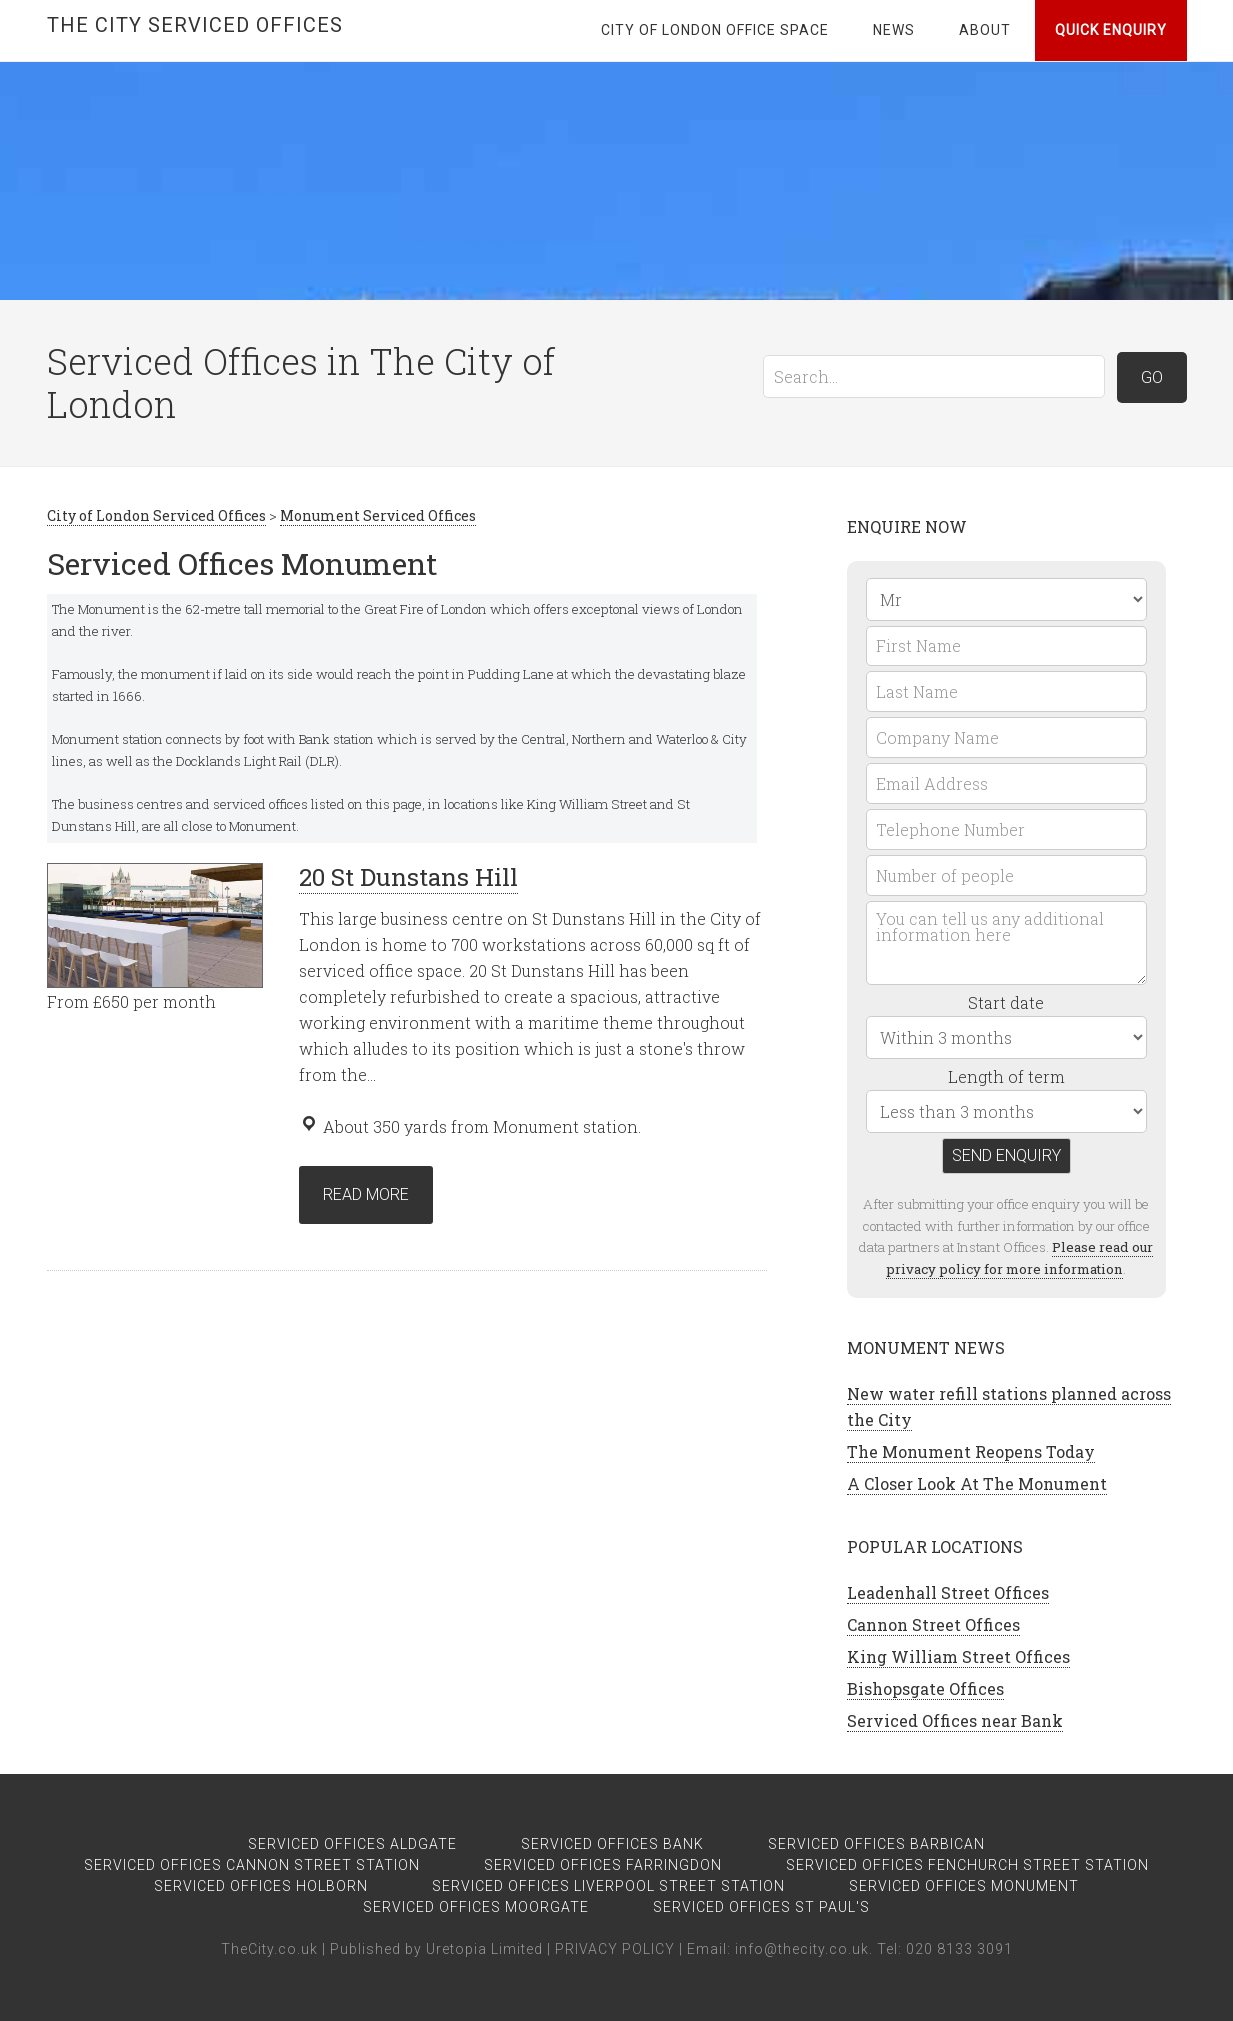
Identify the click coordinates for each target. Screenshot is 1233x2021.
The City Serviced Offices (195, 25)
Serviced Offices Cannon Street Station (252, 1865)
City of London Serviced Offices (156, 515)
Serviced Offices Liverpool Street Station (608, 1886)
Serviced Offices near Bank (955, 1720)
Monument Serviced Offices (378, 515)
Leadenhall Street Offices (948, 1592)
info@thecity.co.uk (802, 1949)
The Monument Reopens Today (971, 1451)
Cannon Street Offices (933, 1624)
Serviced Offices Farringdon (603, 1865)
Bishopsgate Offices (925, 1688)
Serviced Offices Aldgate (352, 1844)
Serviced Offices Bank (612, 1844)
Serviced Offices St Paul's (761, 1907)
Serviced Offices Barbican (876, 1844)
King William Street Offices (958, 1656)
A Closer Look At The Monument (977, 1483)
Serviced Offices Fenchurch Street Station (967, 1865)
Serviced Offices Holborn (261, 1886)
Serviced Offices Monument (964, 1886)
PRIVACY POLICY (615, 1949)
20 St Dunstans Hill (408, 877)
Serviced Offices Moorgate (476, 1907)
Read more (366, 1194)
